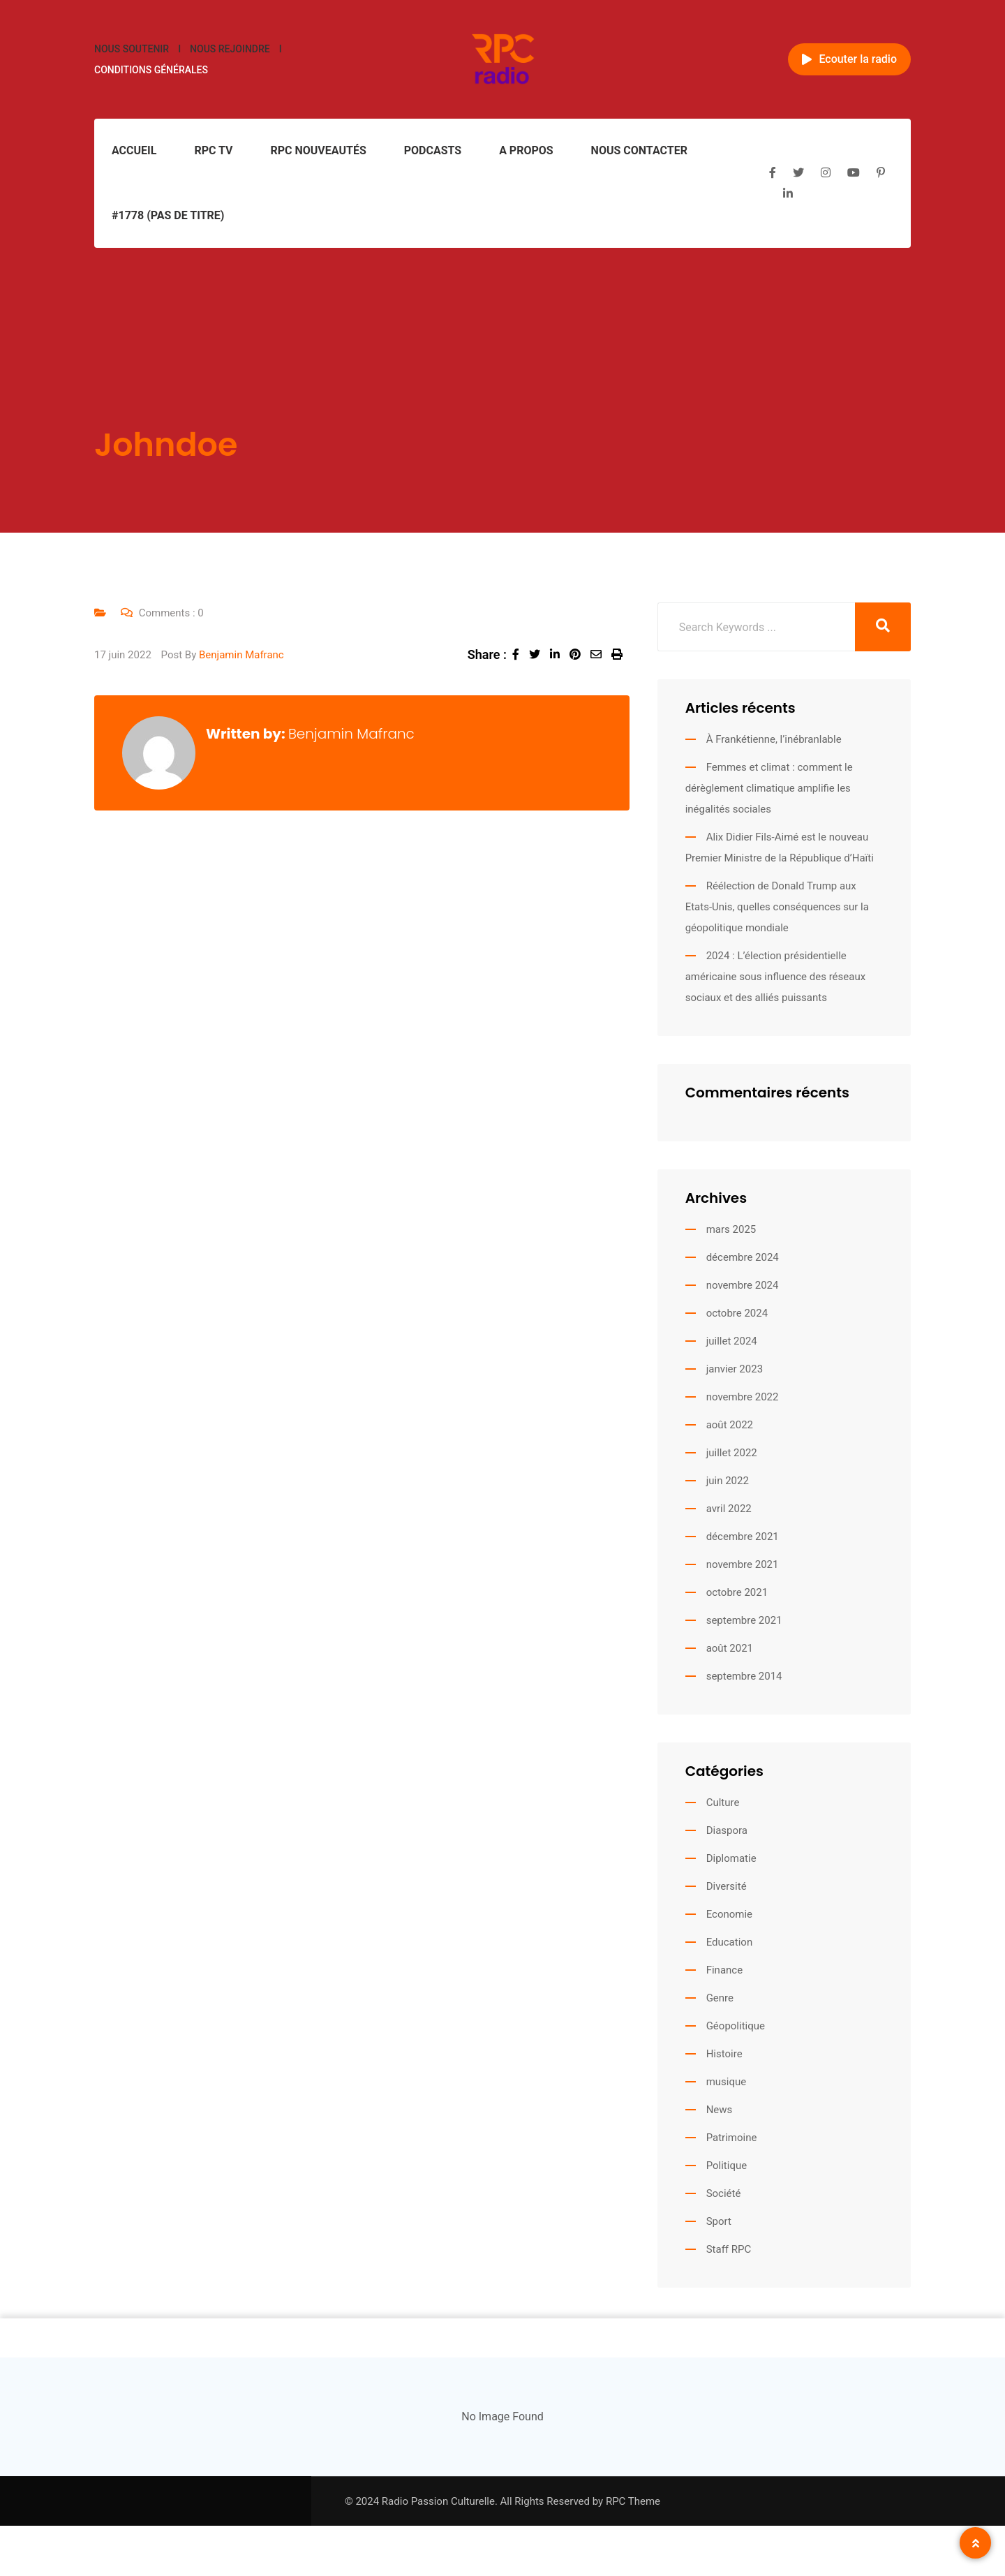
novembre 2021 (742, 1564)
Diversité (726, 1886)
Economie (729, 1914)
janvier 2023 (734, 1369)
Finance (724, 1970)
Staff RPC (729, 2249)
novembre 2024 (742, 1285)
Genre (720, 1998)
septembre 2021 (744, 1620)
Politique (726, 2165)
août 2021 (729, 1648)
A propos (526, 150)
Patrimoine (731, 2137)
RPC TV (213, 150)
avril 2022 (729, 1508)
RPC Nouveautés (318, 150)
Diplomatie (731, 1858)
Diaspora (726, 1830)
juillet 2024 (731, 1341)
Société (723, 2193)
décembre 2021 (742, 1536)
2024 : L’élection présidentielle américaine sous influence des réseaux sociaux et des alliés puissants (775, 976)
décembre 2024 (742, 1257)
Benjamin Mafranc (241, 655)
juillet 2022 (731, 1452)
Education (729, 1942)
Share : (487, 654)
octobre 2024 (737, 1313)
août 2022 (729, 1425)
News (719, 2109)
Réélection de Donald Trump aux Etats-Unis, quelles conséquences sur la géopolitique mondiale (777, 907)
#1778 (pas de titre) (168, 215)
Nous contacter (639, 150)
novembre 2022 (742, 1397)
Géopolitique (735, 2026)
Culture (723, 1802)
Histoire (724, 2054)
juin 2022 (727, 1480)
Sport (718, 2221)
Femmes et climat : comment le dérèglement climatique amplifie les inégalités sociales (769, 788)
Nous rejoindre (230, 48)
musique (726, 2081)
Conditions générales (151, 69)
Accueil (134, 150)
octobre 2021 (737, 1592)
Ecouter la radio (849, 59)
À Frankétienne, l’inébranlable (774, 739)
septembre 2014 (744, 1676)
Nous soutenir (131, 48)
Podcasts (432, 150)
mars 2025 (731, 1229)
